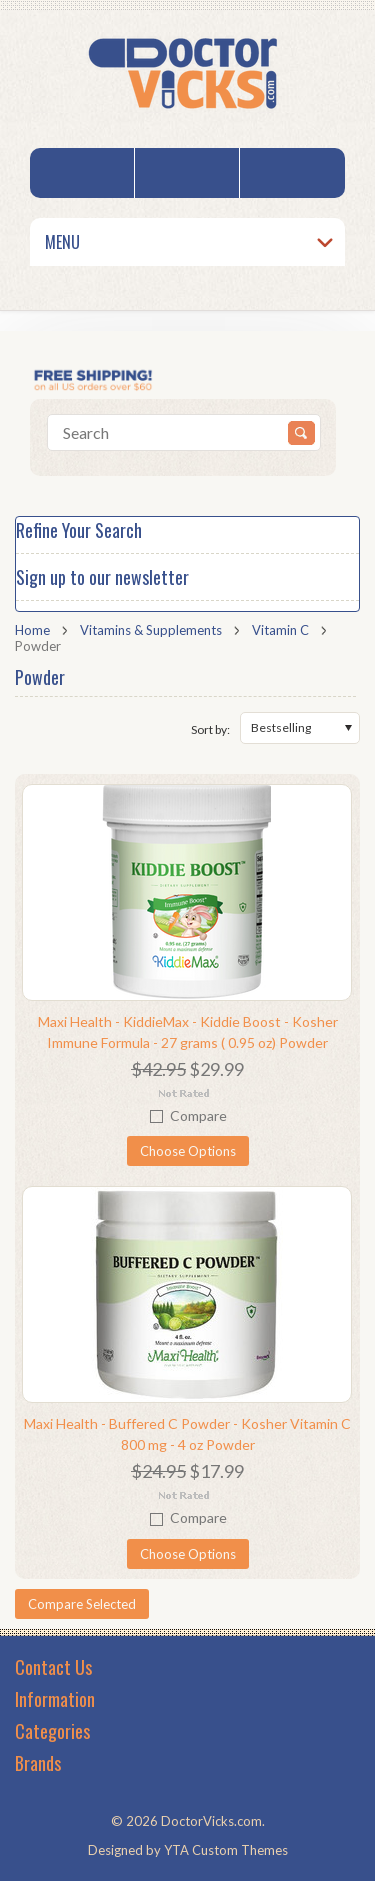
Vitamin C (280, 630)
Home (32, 630)
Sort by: (210, 729)
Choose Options (188, 1151)
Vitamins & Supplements (151, 630)
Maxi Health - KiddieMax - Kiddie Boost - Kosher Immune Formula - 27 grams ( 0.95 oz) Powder (188, 1032)
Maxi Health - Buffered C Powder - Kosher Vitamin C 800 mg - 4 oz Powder (187, 1434)
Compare (198, 1115)
